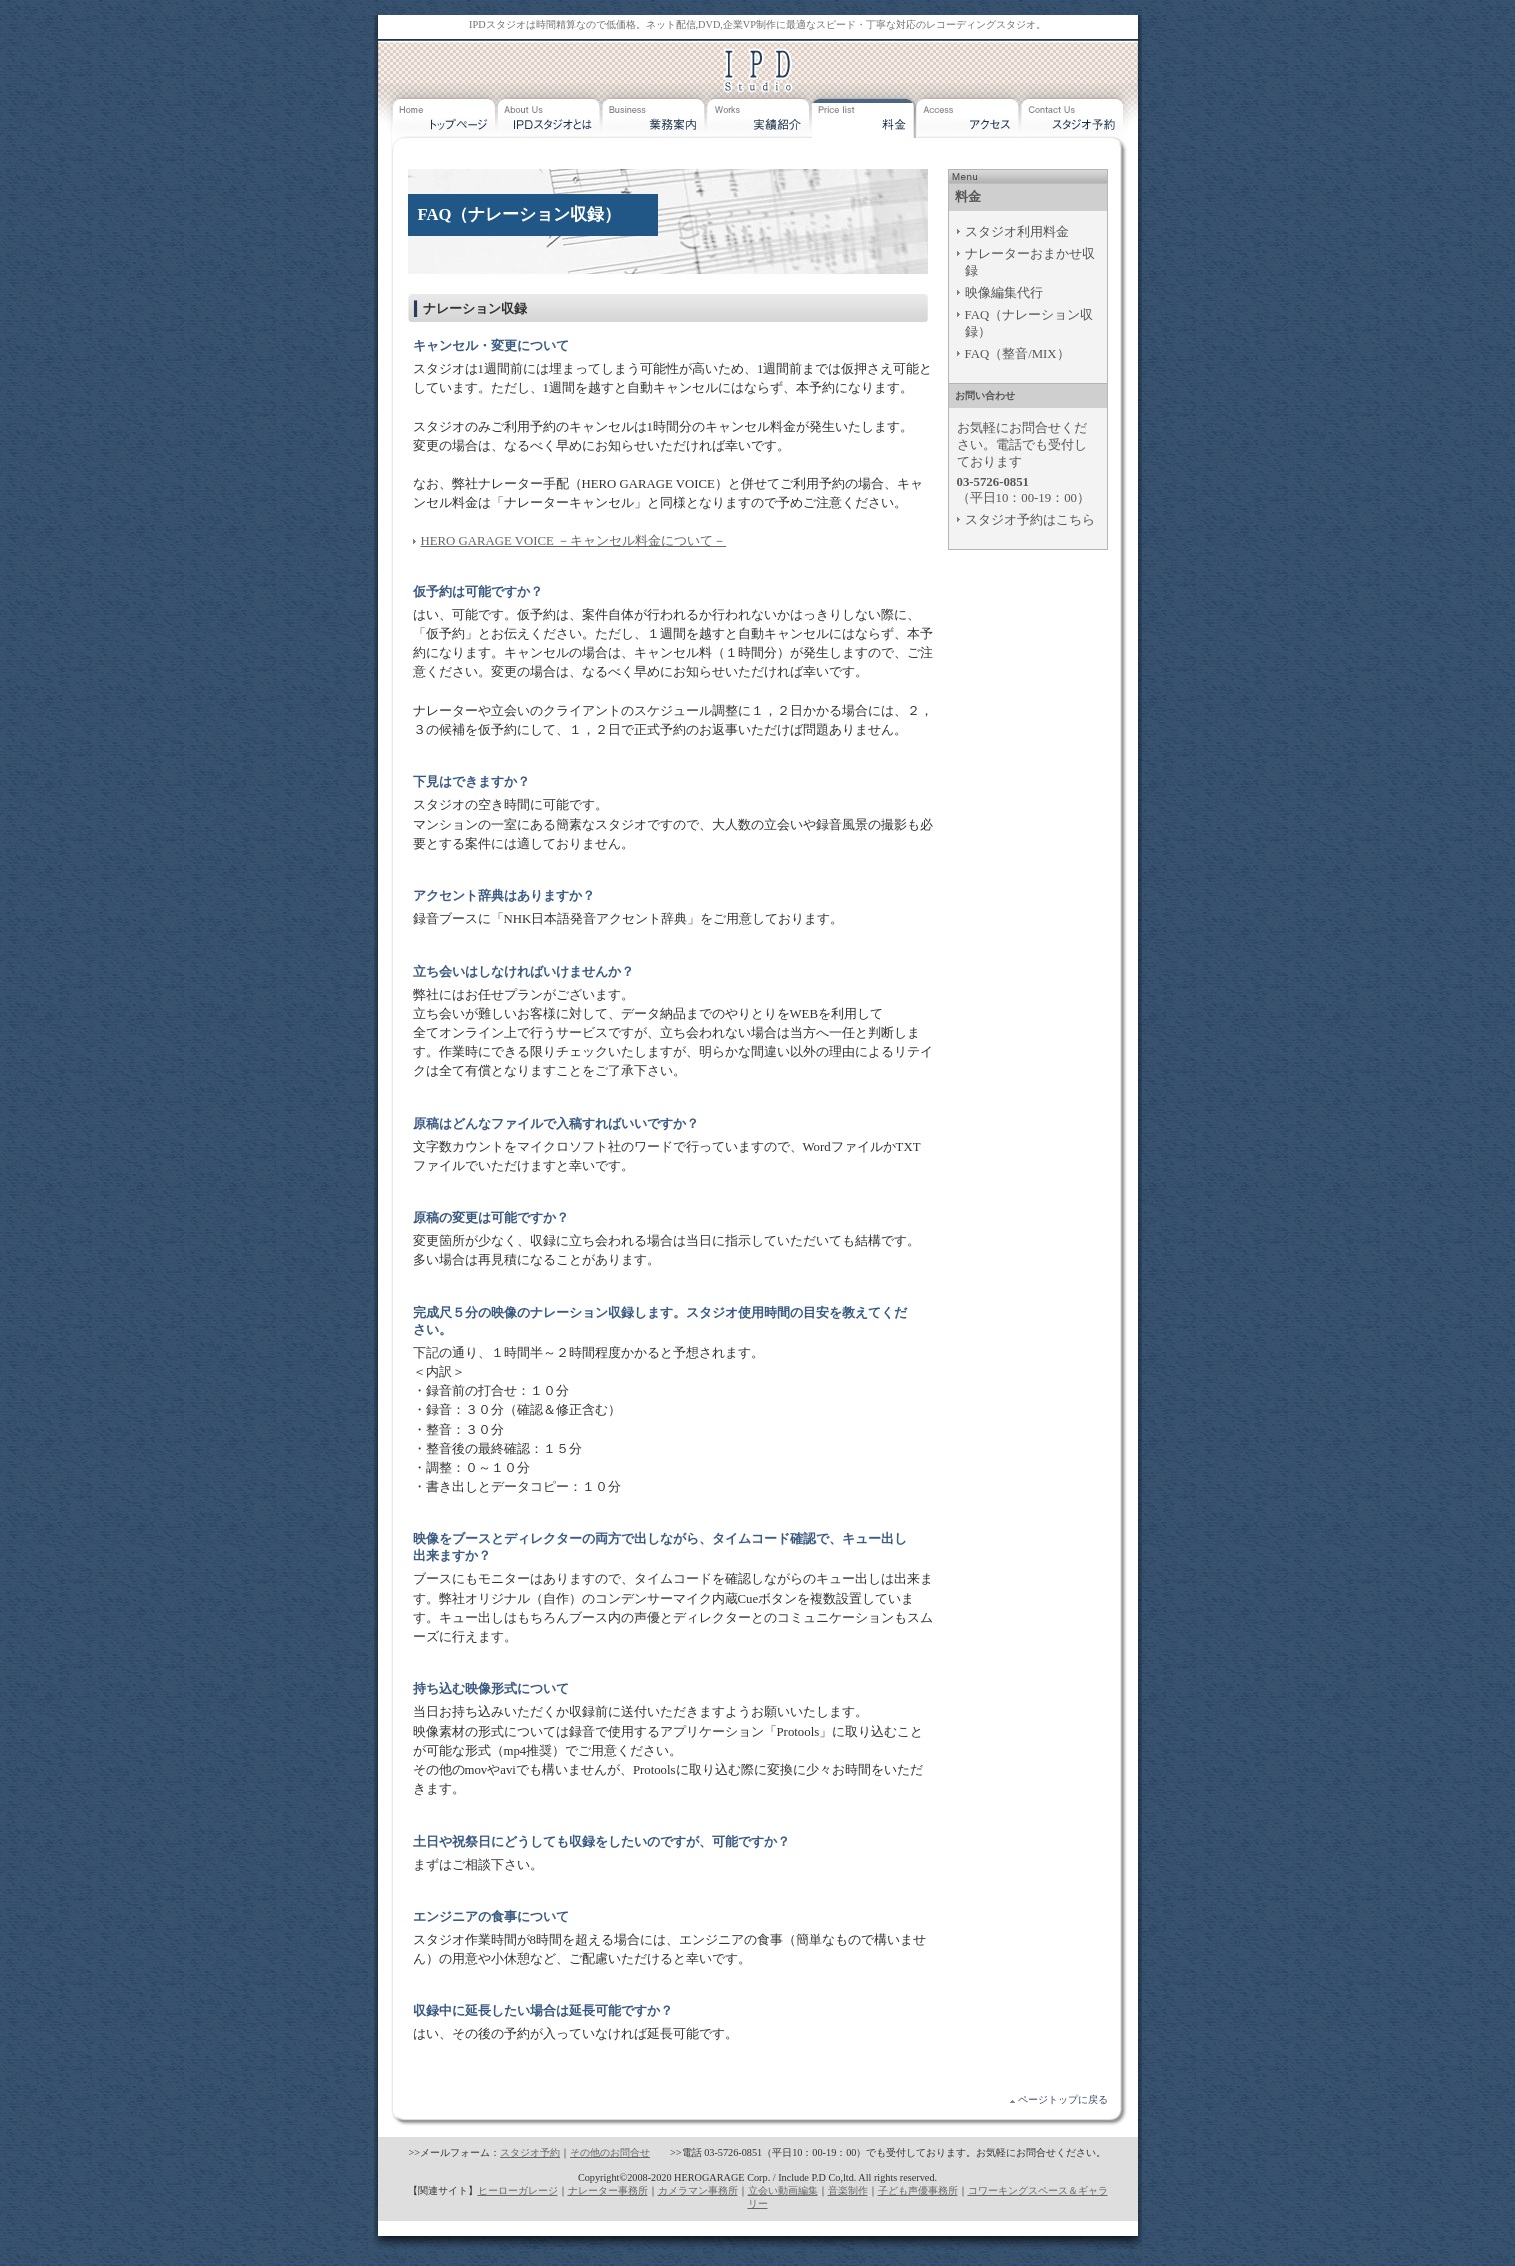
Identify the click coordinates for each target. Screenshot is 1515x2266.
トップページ (444, 124)
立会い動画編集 (783, 2190)
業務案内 (654, 124)
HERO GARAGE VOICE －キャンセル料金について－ (574, 541)
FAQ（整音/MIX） (1017, 354)
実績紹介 (759, 124)
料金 (864, 124)
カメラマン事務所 (698, 2190)
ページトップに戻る (1063, 2099)
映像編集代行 (1004, 293)
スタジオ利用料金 (1017, 232)
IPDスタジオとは (549, 124)
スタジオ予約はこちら (1030, 520)
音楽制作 (848, 2190)
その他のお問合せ (610, 2152)
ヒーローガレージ (518, 2190)
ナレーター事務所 (608, 2190)
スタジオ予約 (1074, 124)
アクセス (969, 124)
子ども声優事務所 (918, 2190)
